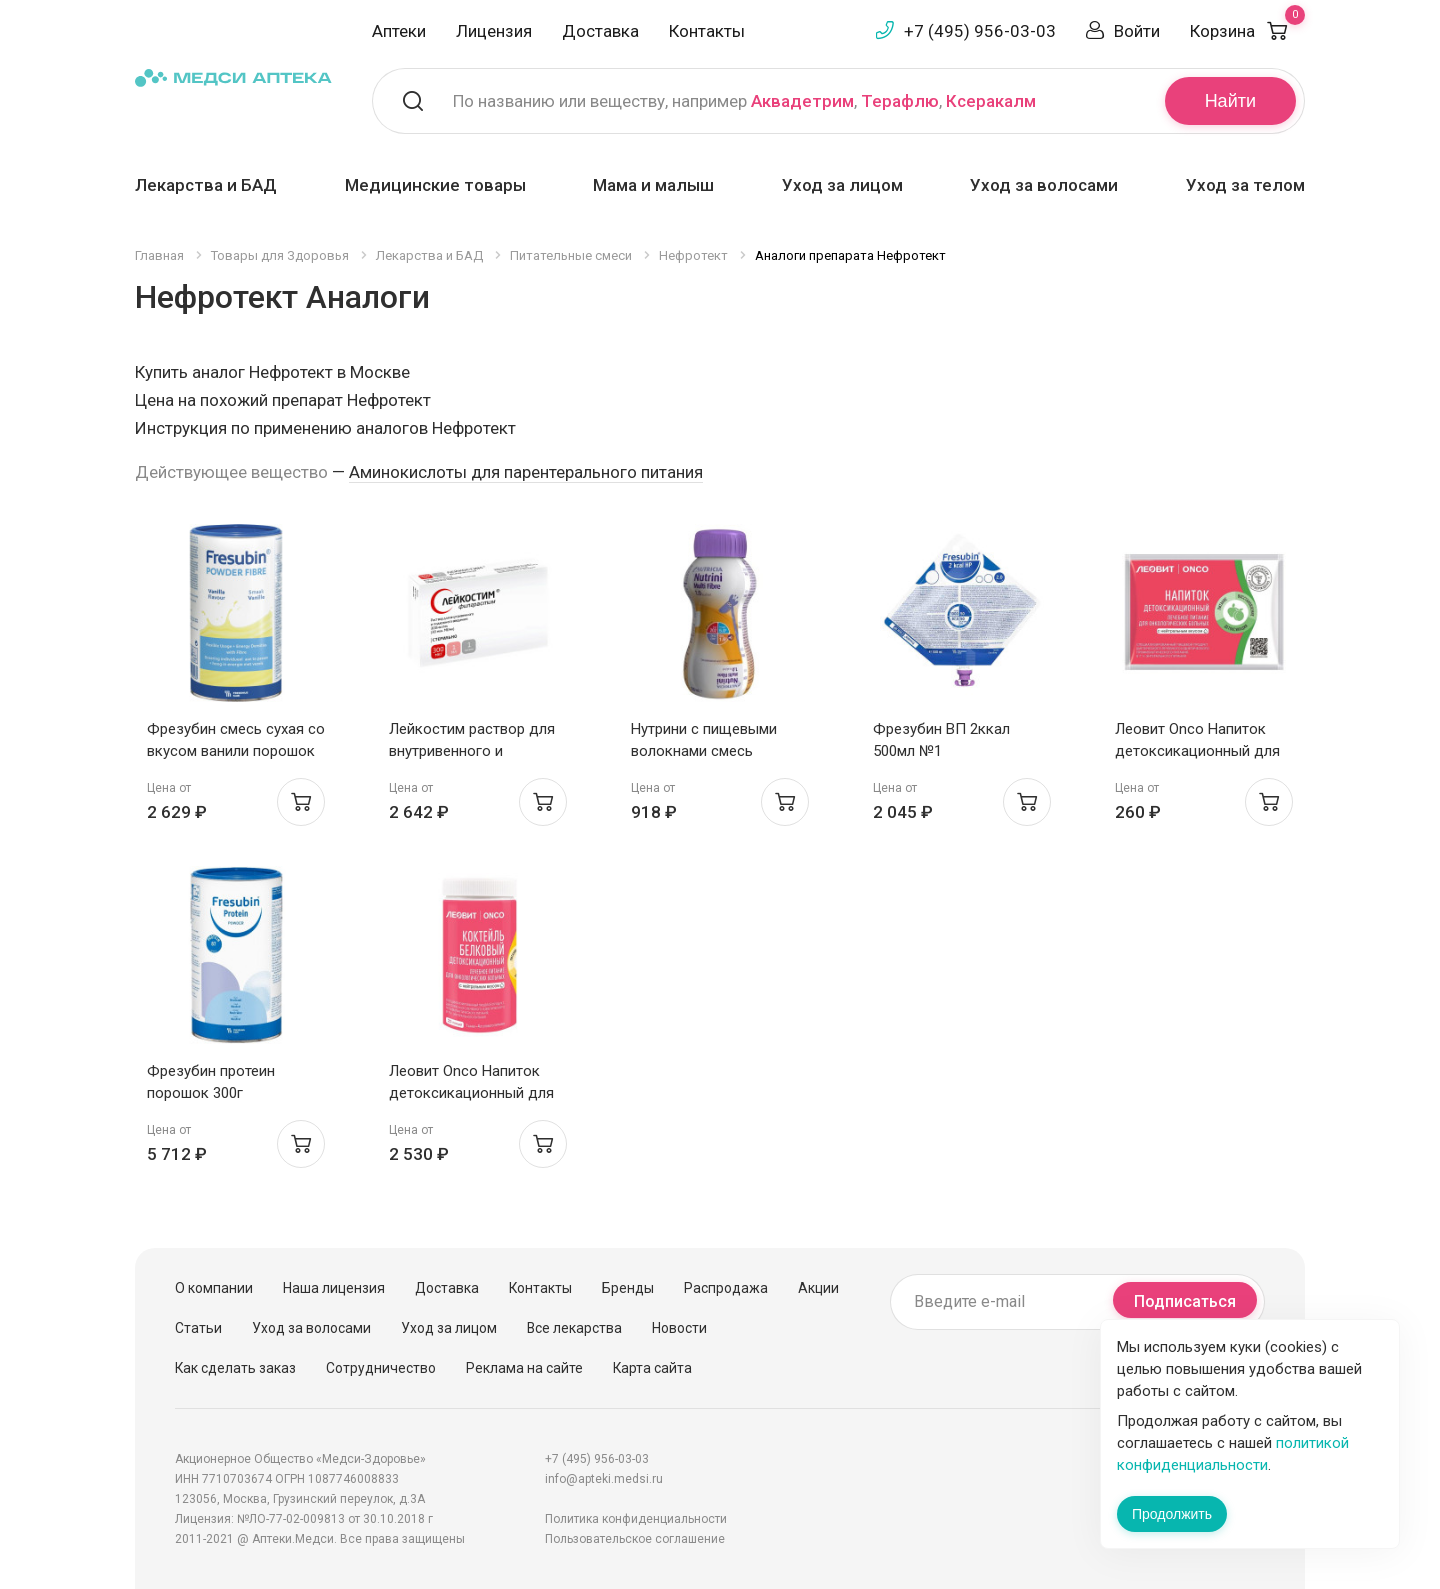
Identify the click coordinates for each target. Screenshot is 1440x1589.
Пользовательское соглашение (635, 1539)
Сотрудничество (381, 1368)
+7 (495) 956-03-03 (980, 31)
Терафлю (900, 101)
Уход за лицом (842, 185)
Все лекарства (574, 1328)
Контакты (707, 31)
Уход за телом (1245, 185)
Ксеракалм (991, 101)
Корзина (1247, 31)
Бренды (628, 1288)
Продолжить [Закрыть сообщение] (1172, 1514)
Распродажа (726, 1288)
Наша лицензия (334, 1288)
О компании (214, 1288)
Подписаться (1185, 1301)
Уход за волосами (1044, 185)
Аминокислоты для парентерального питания (526, 472)
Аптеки (399, 31)
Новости (679, 1328)
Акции (818, 1288)
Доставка (600, 31)
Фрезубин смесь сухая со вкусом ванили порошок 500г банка (236, 751)
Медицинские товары (435, 185)
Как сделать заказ (235, 1368)
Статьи (198, 1328)
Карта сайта (652, 1368)
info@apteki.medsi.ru (604, 1479)
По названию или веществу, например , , (744, 101)
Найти (1230, 101)
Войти (1137, 31)
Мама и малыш (653, 185)
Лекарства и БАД (206, 185)
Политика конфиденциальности (636, 1519)
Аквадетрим (802, 101)
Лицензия (494, 31)
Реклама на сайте (524, 1368)
